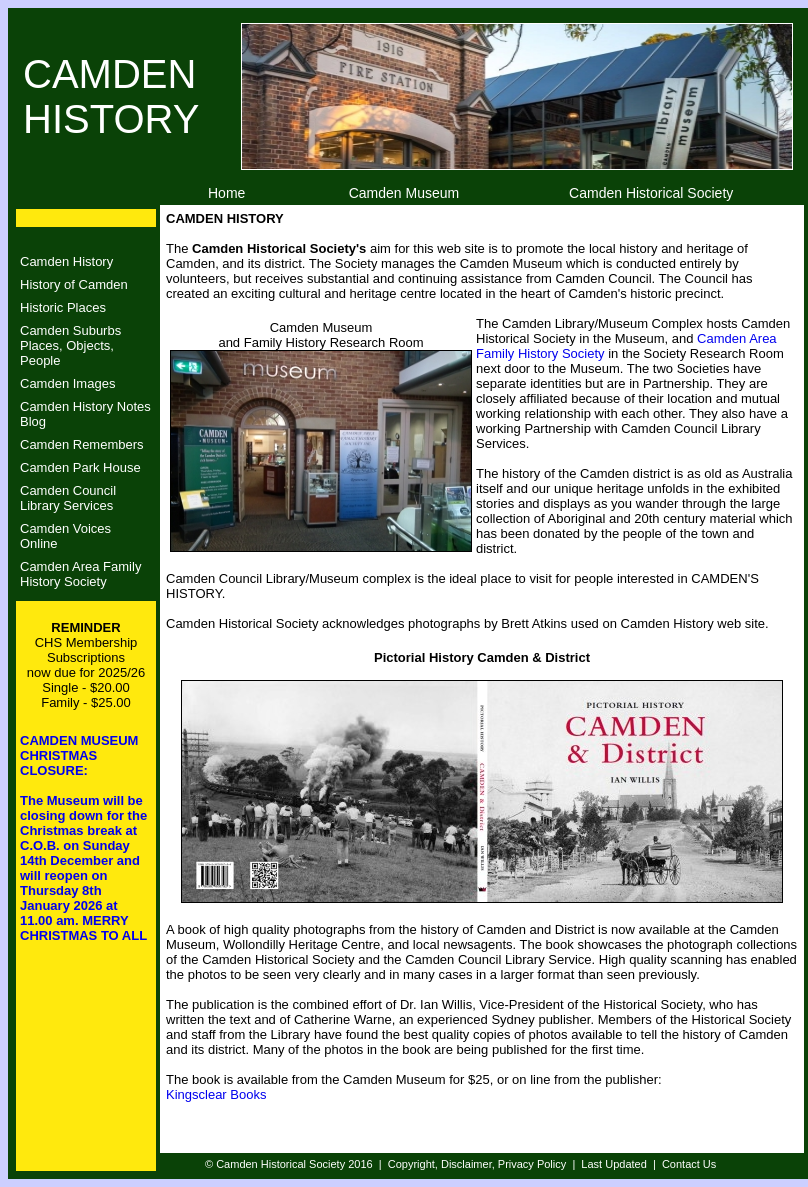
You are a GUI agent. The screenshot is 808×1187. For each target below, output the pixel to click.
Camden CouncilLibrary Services (68, 498)
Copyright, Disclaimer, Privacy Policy (477, 1164)
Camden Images (67, 383)
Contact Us (689, 1164)
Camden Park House (80, 467)
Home (226, 193)
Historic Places (63, 307)
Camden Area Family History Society (80, 574)
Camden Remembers (82, 444)
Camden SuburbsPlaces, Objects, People (70, 345)
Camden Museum (404, 193)
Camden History (66, 261)
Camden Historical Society (651, 193)
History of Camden (74, 284)
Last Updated (613, 1164)
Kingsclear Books (216, 1094)
